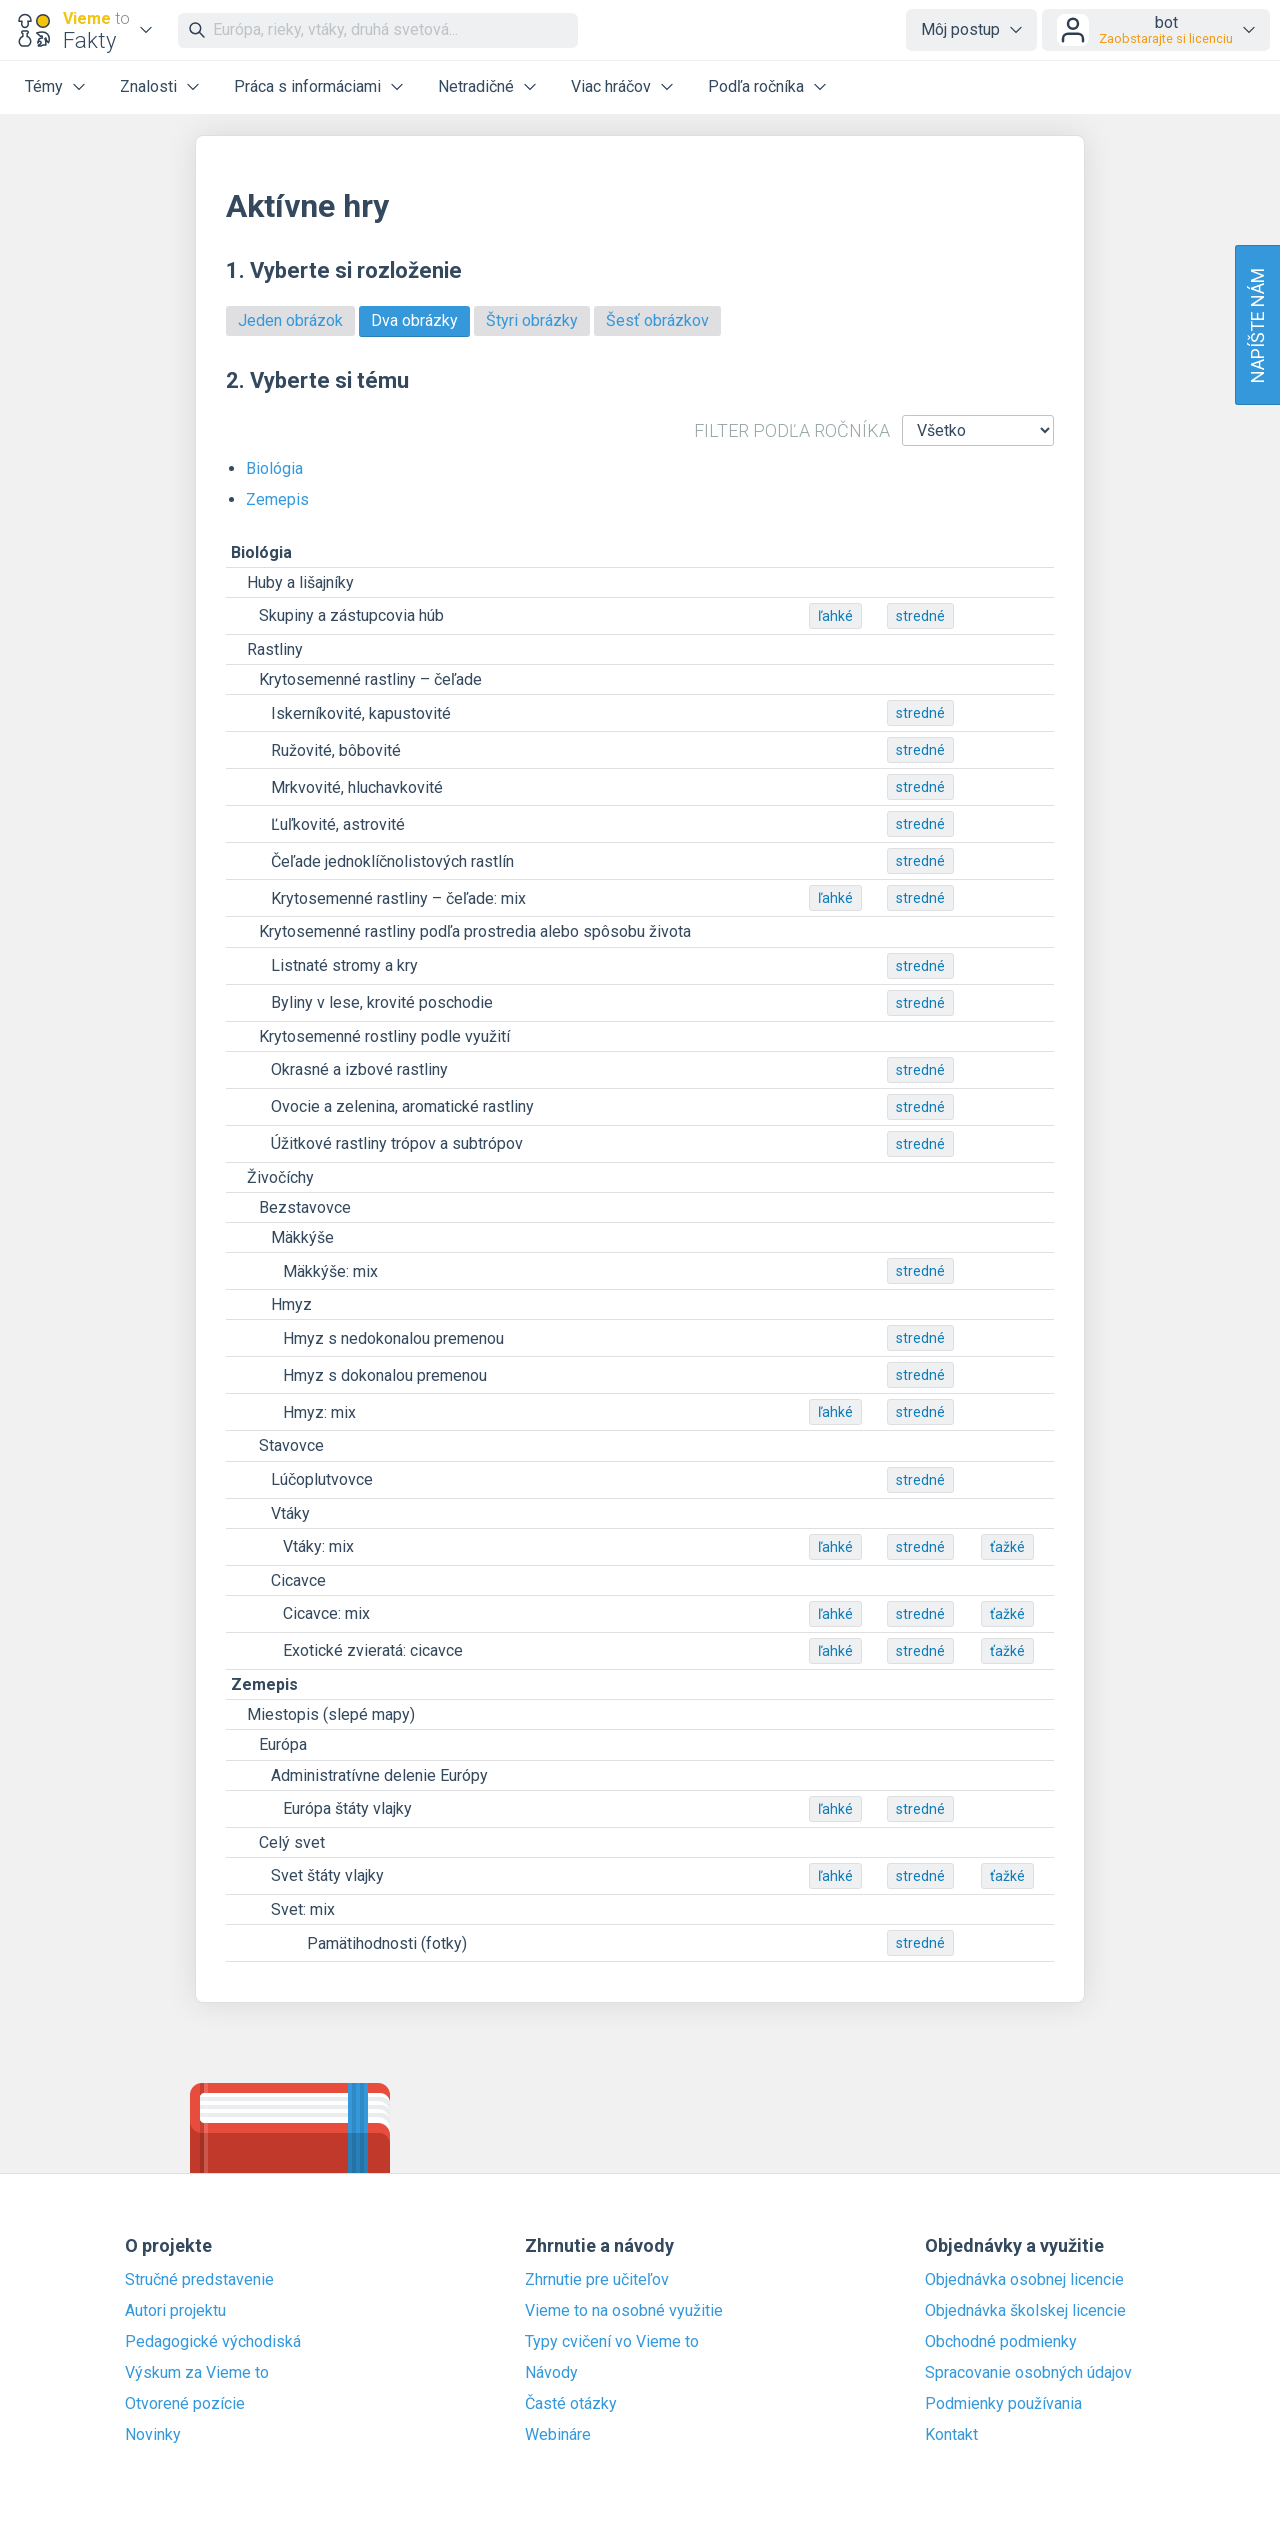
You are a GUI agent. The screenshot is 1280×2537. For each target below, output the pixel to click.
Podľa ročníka (756, 86)
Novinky (153, 2435)
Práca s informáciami (307, 86)
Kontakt (951, 2435)
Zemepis (277, 499)
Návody (551, 2373)
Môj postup (960, 29)
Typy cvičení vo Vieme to (612, 2342)
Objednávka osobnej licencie (1024, 2280)
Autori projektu (175, 2311)
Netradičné (476, 86)
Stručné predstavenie (199, 2280)
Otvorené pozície (185, 2404)
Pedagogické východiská (213, 2342)
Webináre (558, 2435)
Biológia (274, 468)
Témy (44, 86)
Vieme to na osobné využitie (624, 2311)
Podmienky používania (1003, 2404)
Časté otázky (571, 2404)
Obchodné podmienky (1001, 2342)
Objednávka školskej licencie (1025, 2311)
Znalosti (148, 86)
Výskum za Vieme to (197, 2373)
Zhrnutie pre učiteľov (597, 2280)
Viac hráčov (611, 86)
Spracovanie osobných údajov (1028, 2373)
